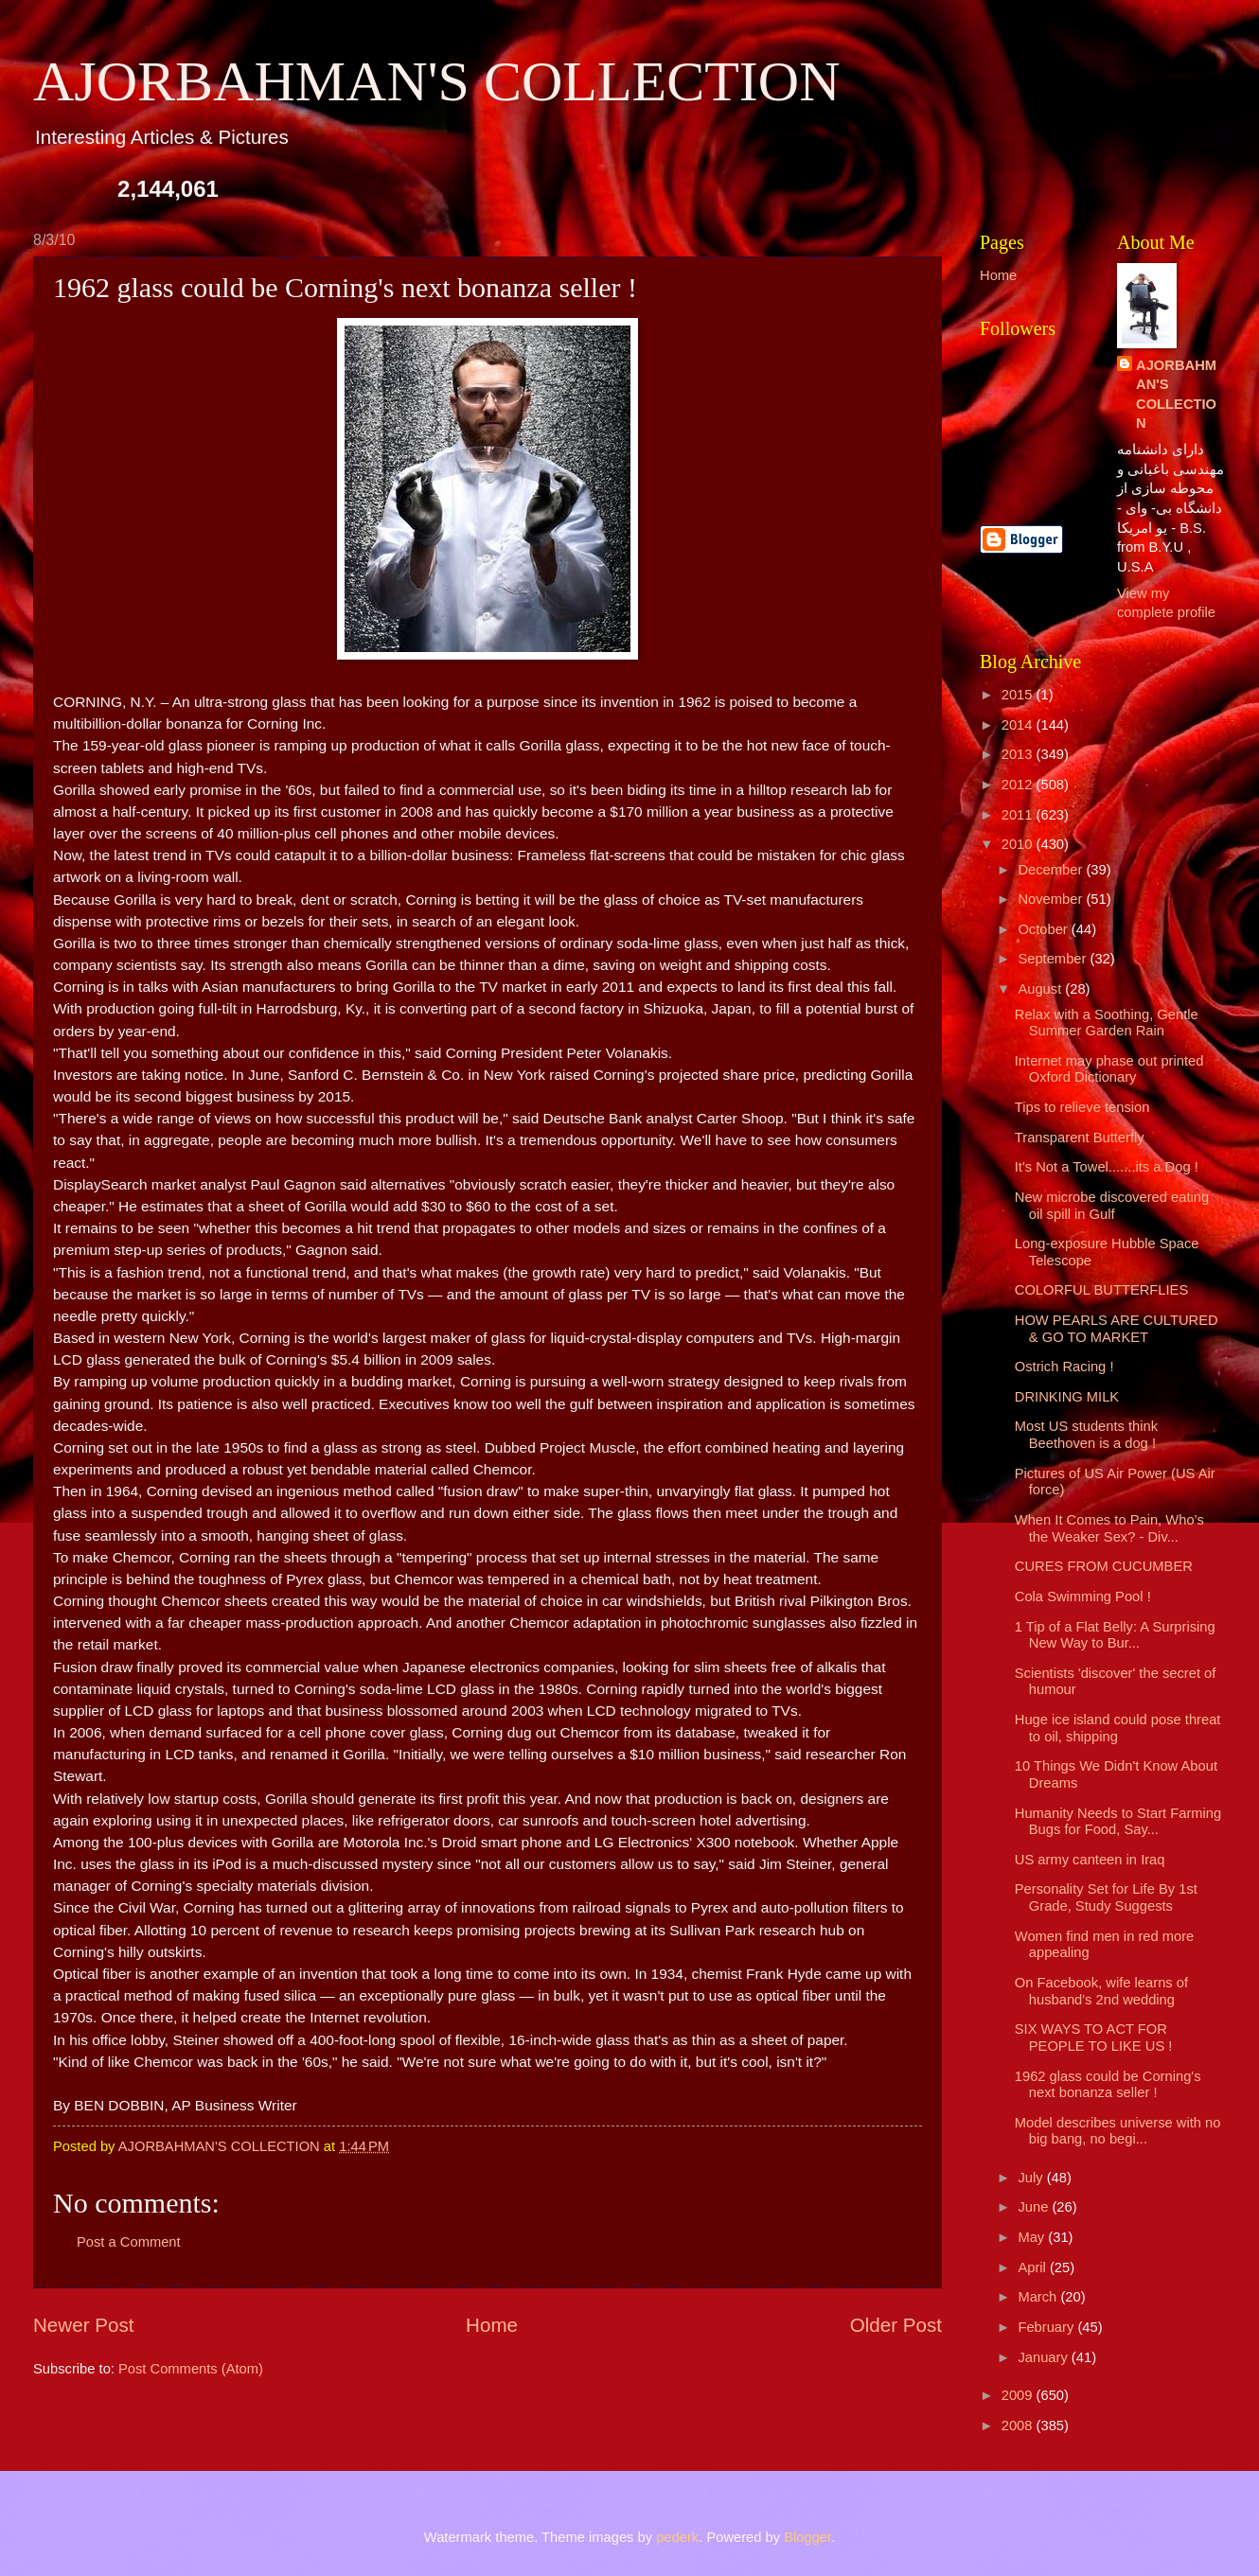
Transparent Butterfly (1079, 1137)
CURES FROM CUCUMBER (1104, 1566)
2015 (1019, 694)
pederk (677, 2537)
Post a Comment (129, 2242)
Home (492, 2325)
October (1044, 929)
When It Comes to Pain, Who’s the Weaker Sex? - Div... (1109, 1528)
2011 (1019, 814)
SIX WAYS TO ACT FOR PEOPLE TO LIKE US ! (1094, 2037)
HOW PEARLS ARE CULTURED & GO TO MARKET (1116, 1329)
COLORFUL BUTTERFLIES (1101, 1289)
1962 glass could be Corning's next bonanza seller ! (1108, 2085)
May (1033, 2237)
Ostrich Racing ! (1064, 1366)
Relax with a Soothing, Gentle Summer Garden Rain (1106, 1023)
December (1052, 869)
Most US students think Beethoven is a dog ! (1086, 1435)
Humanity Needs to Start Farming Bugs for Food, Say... (1118, 1822)
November (1052, 899)
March (1039, 2296)
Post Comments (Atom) (190, 2368)
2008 (1019, 2425)
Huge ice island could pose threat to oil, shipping (1118, 1728)
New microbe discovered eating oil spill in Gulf (1112, 1206)
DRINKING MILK (1067, 1396)
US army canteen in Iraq (1090, 1859)
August (1041, 989)
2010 (1019, 844)
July (1032, 2177)
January (1044, 2357)
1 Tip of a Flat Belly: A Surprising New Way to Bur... (1115, 1635)
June (1035, 2206)
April (1034, 2267)
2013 (1019, 754)
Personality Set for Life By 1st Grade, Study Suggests (1106, 1897)
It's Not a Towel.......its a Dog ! (1106, 1166)
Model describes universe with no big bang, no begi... (1118, 2131)
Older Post (896, 2325)
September (1054, 958)
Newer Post (83, 2325)
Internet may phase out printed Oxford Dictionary (1109, 1069)
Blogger (807, 2537)
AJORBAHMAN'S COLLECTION (437, 81)
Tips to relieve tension (1082, 1107)
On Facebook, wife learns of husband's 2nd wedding (1101, 1991)
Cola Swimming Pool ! (1083, 1596)
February (1047, 2327)
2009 (1019, 2395)
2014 (1019, 724)
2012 (1019, 784)
